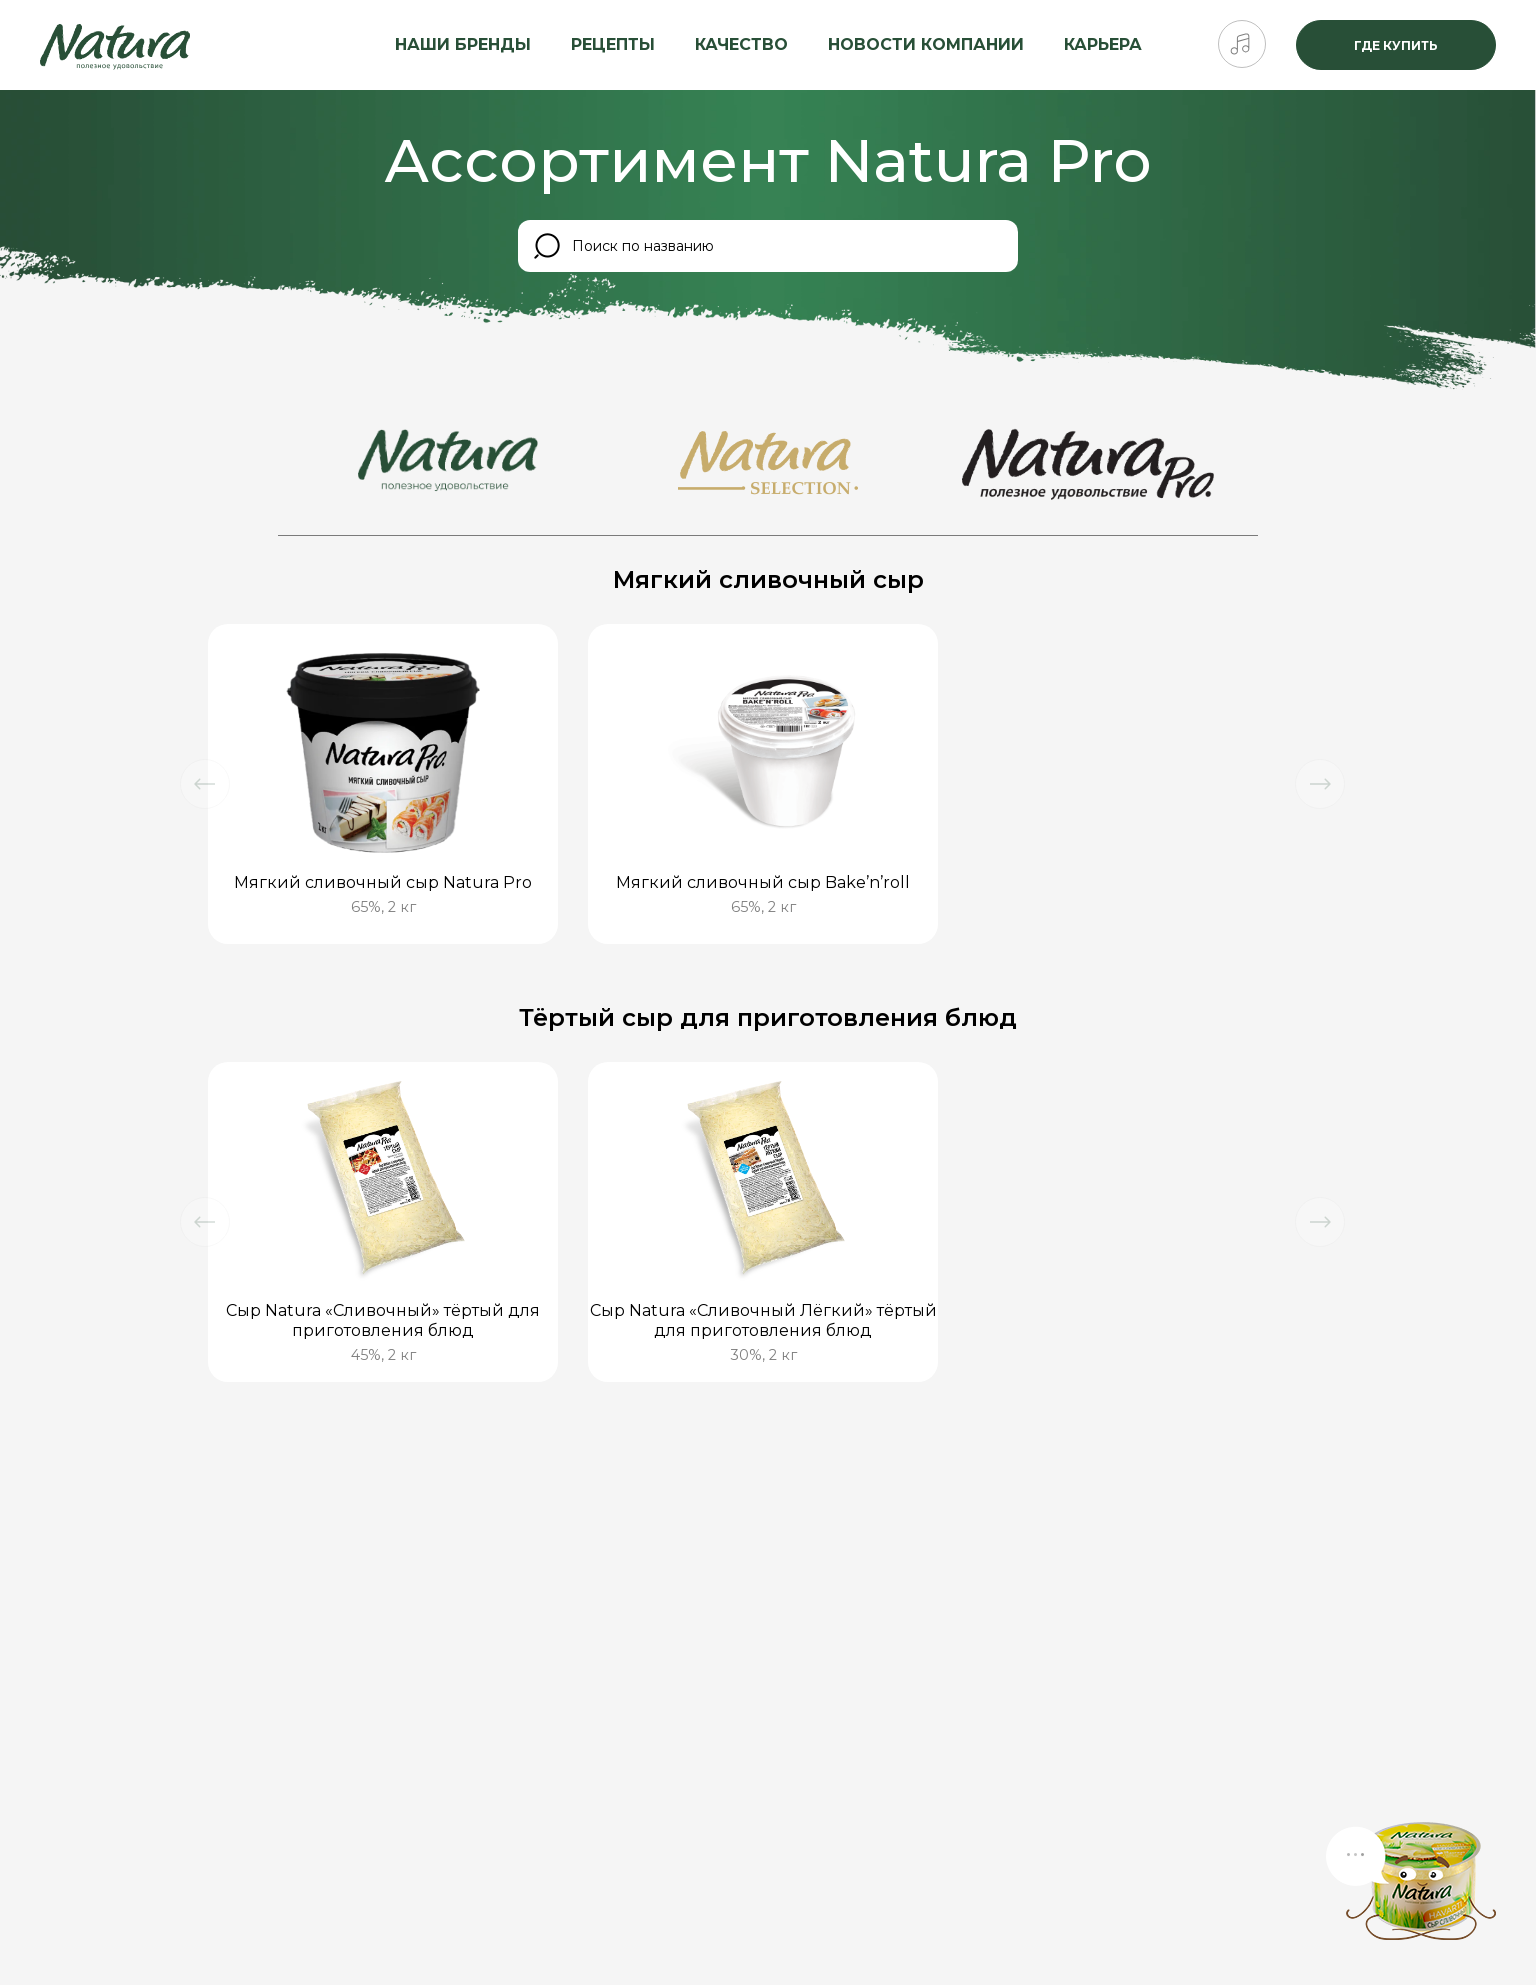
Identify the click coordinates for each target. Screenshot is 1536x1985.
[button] (205, 784)
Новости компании (926, 44)
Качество (741, 44)
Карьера (1103, 44)
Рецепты (613, 44)
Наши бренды (463, 44)
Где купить (1396, 45)
